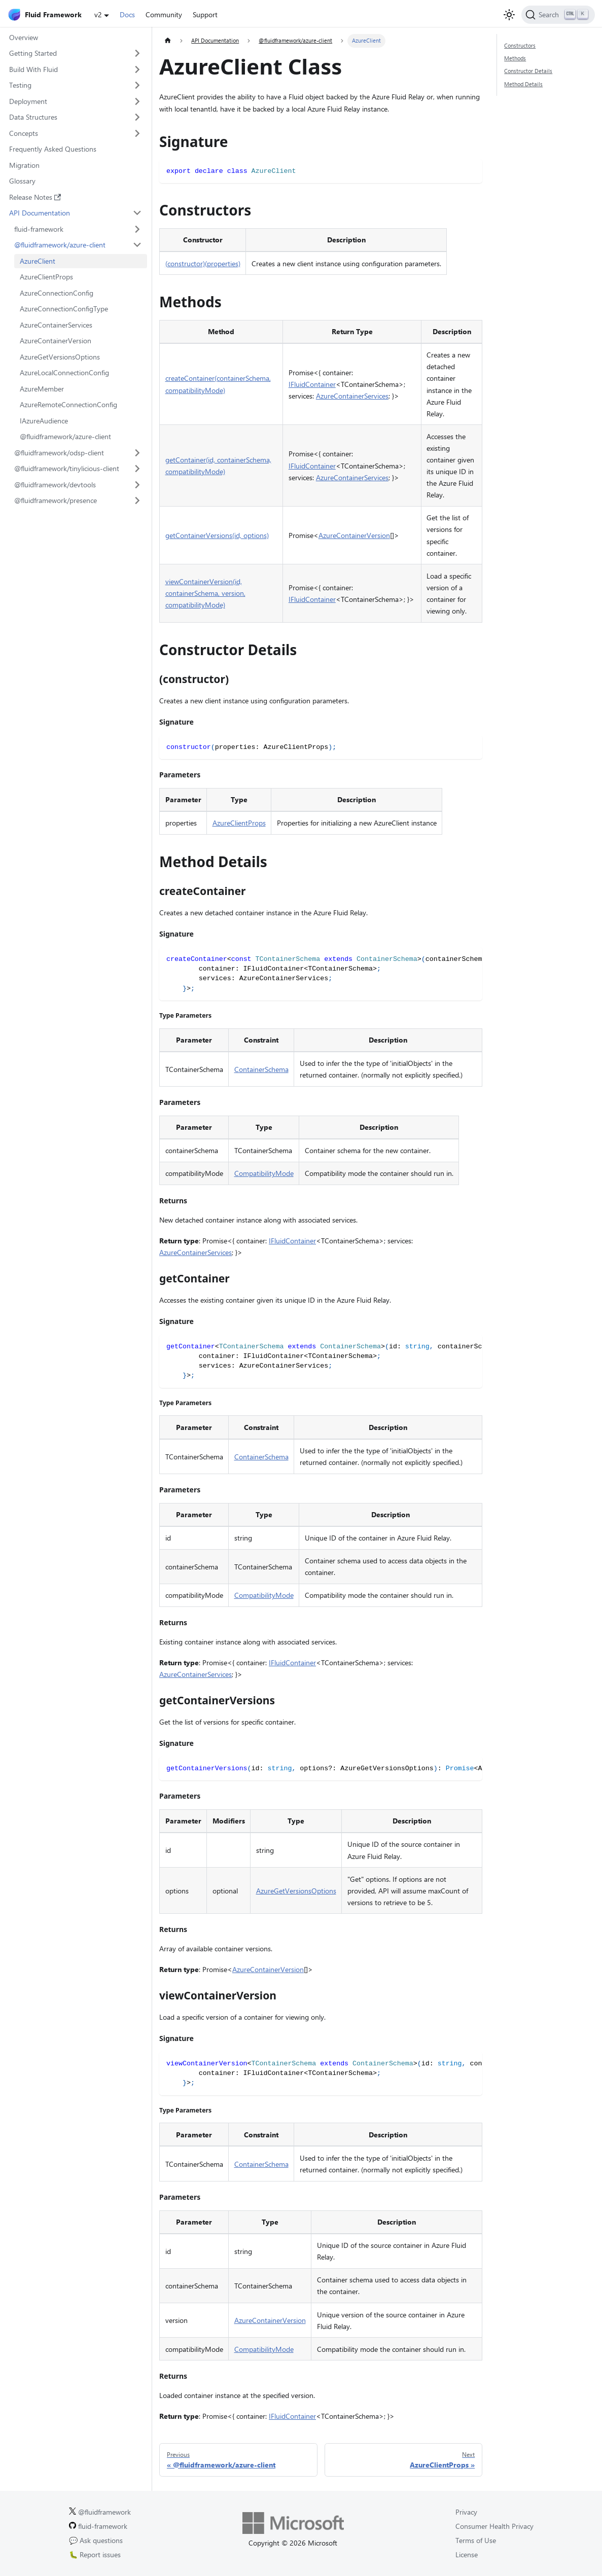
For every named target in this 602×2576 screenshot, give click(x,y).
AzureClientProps (46, 276)
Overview (23, 37)
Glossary (22, 181)
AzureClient (37, 261)
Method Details (523, 84)
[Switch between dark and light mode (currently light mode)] (509, 15)
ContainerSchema (261, 1069)
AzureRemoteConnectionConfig (68, 404)
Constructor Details (528, 71)
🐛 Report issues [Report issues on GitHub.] (95, 2554)
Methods (515, 58)
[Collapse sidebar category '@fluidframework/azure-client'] (138, 245)
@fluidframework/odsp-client (59, 452)
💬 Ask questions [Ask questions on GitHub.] (96, 2540)
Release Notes (35, 197)
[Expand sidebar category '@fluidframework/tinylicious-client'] (138, 468)
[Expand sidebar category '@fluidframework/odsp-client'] (138, 453)
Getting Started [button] (33, 53)
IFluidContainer (312, 384)
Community (164, 14)
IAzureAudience (44, 420)
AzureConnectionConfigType (64, 308)
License (466, 2554)
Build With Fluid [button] (33, 69)
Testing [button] (20, 85)
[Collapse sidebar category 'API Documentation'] (138, 213)
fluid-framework (38, 229)
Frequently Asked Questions (52, 149)
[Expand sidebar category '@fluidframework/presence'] (138, 500)
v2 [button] (98, 14)
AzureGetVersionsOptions (60, 357)
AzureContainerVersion (55, 340)
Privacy (466, 2512)
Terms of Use (475, 2540)
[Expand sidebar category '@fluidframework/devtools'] (138, 485)
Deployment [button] (28, 101)
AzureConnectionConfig (56, 293)
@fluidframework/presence (55, 500)
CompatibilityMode (264, 1173)
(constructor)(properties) (202, 263)
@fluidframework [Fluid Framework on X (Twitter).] (100, 2512)
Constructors (520, 45)
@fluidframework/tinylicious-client (66, 468)
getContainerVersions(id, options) (217, 535)
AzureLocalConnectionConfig (64, 372)
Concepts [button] (23, 133)
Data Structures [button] (33, 117)
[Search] (558, 15)
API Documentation (39, 213)
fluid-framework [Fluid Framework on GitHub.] (98, 2526)
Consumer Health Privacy (494, 2526)
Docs (127, 14)
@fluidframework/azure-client (59, 244)
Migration (24, 165)
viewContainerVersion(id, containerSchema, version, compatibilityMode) (205, 593)
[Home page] (167, 41)
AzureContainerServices (56, 325)
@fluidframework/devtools (55, 484)
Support (205, 14)
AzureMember (42, 388)
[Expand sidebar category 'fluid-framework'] (138, 229)
